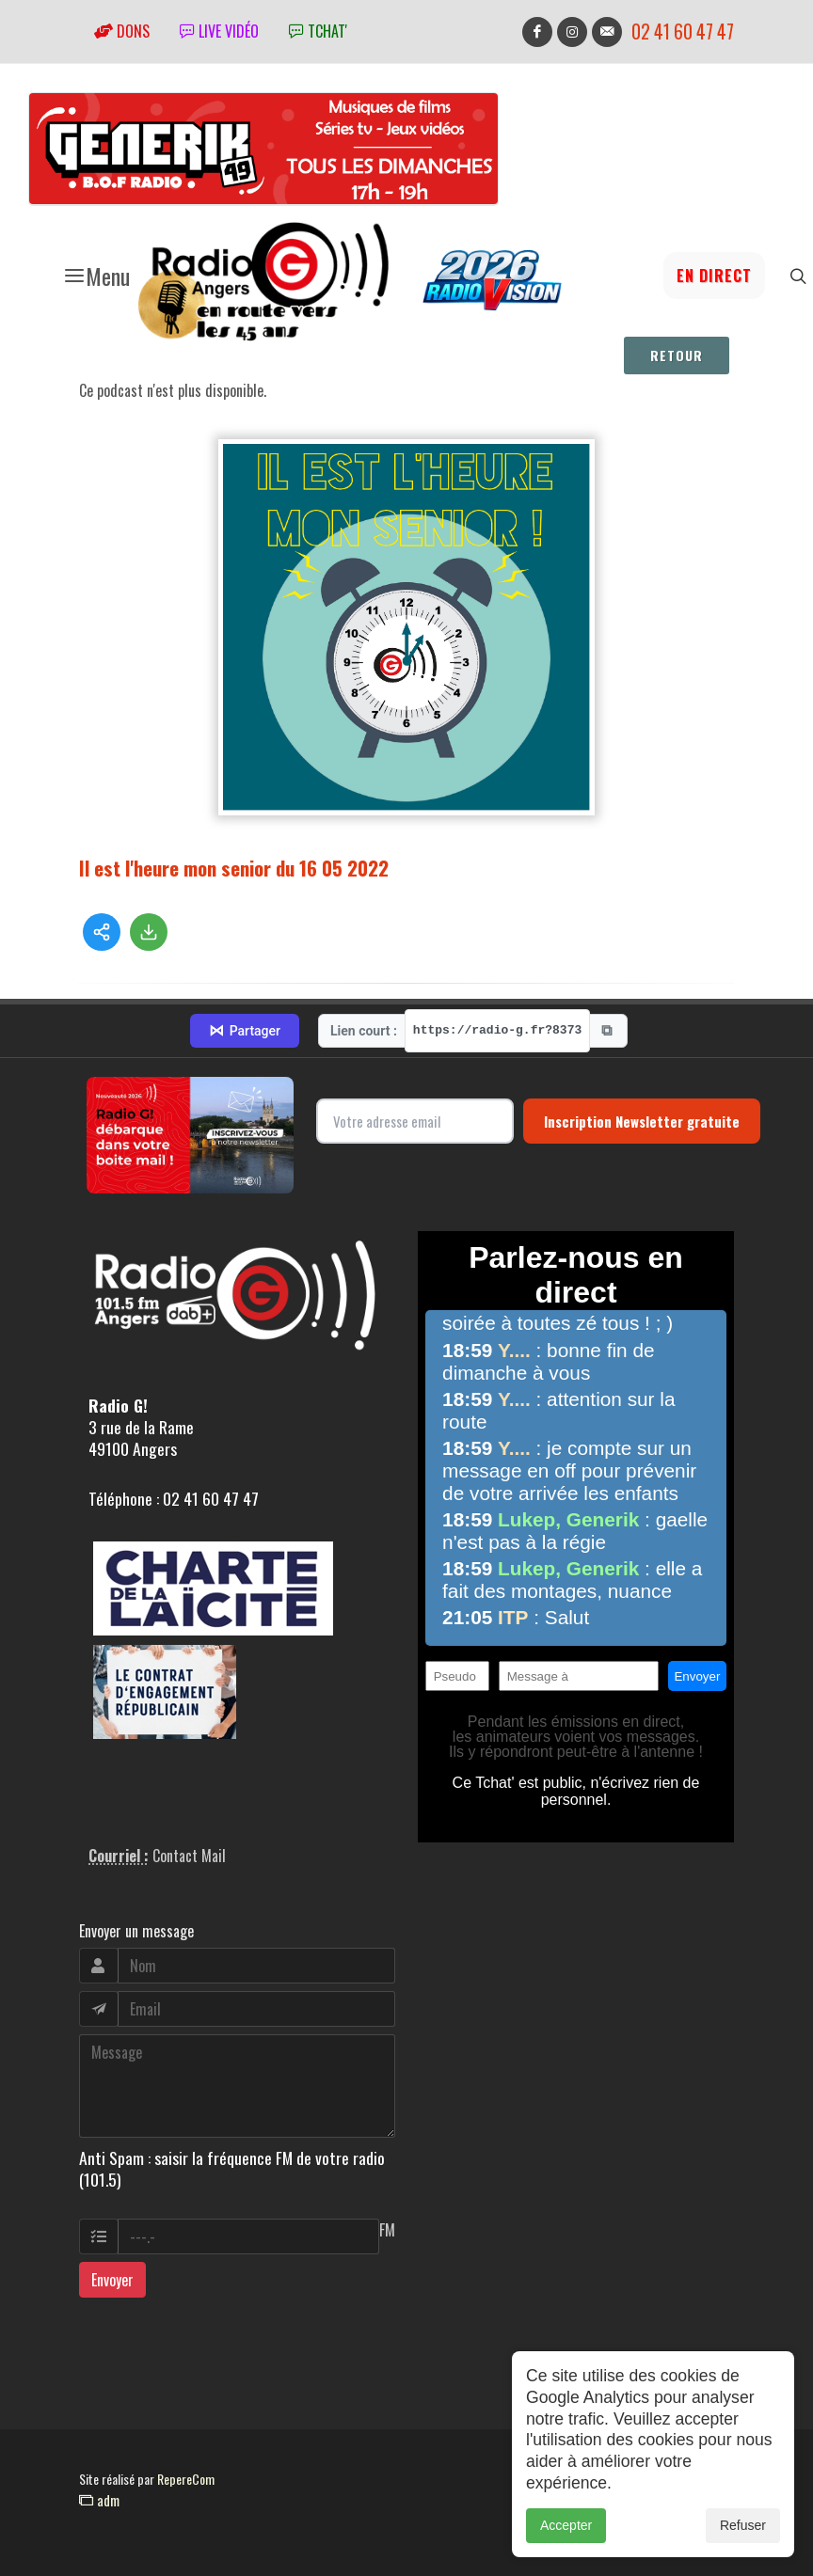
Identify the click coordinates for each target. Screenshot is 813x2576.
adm (99, 2499)
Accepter (566, 2537)
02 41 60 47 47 (682, 31)
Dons (122, 31)
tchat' (318, 31)
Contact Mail (189, 1855)
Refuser (743, 2537)
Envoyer (112, 2279)
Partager (244, 1031)
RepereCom (186, 2479)
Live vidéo (219, 31)
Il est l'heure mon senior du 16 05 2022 (234, 867)
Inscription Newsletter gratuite (642, 1121)
